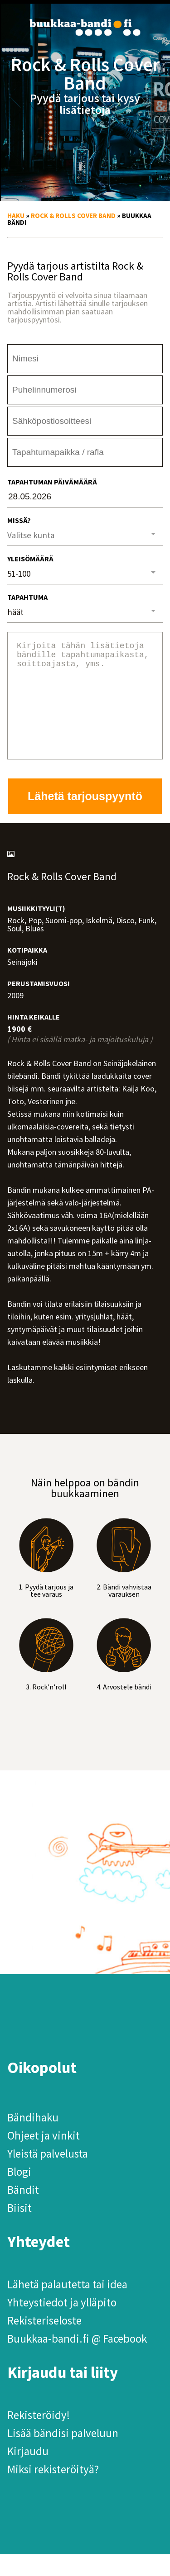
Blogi (19, 2193)
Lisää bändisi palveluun (62, 2455)
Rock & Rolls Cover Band (73, 215)
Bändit (23, 2211)
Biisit (19, 2229)
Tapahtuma (27, 597)
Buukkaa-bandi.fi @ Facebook (77, 2360)
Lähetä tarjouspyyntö (85, 817)
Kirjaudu (28, 2473)
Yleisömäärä (30, 558)
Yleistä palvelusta (47, 2175)
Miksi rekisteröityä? (53, 2491)
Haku (15, 215)
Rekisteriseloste (44, 2342)
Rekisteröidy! (38, 2436)
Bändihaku (32, 2139)
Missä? (19, 520)
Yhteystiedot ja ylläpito (62, 2324)
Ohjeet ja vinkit (43, 2157)
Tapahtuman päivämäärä (52, 481)
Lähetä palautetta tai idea (67, 2306)
